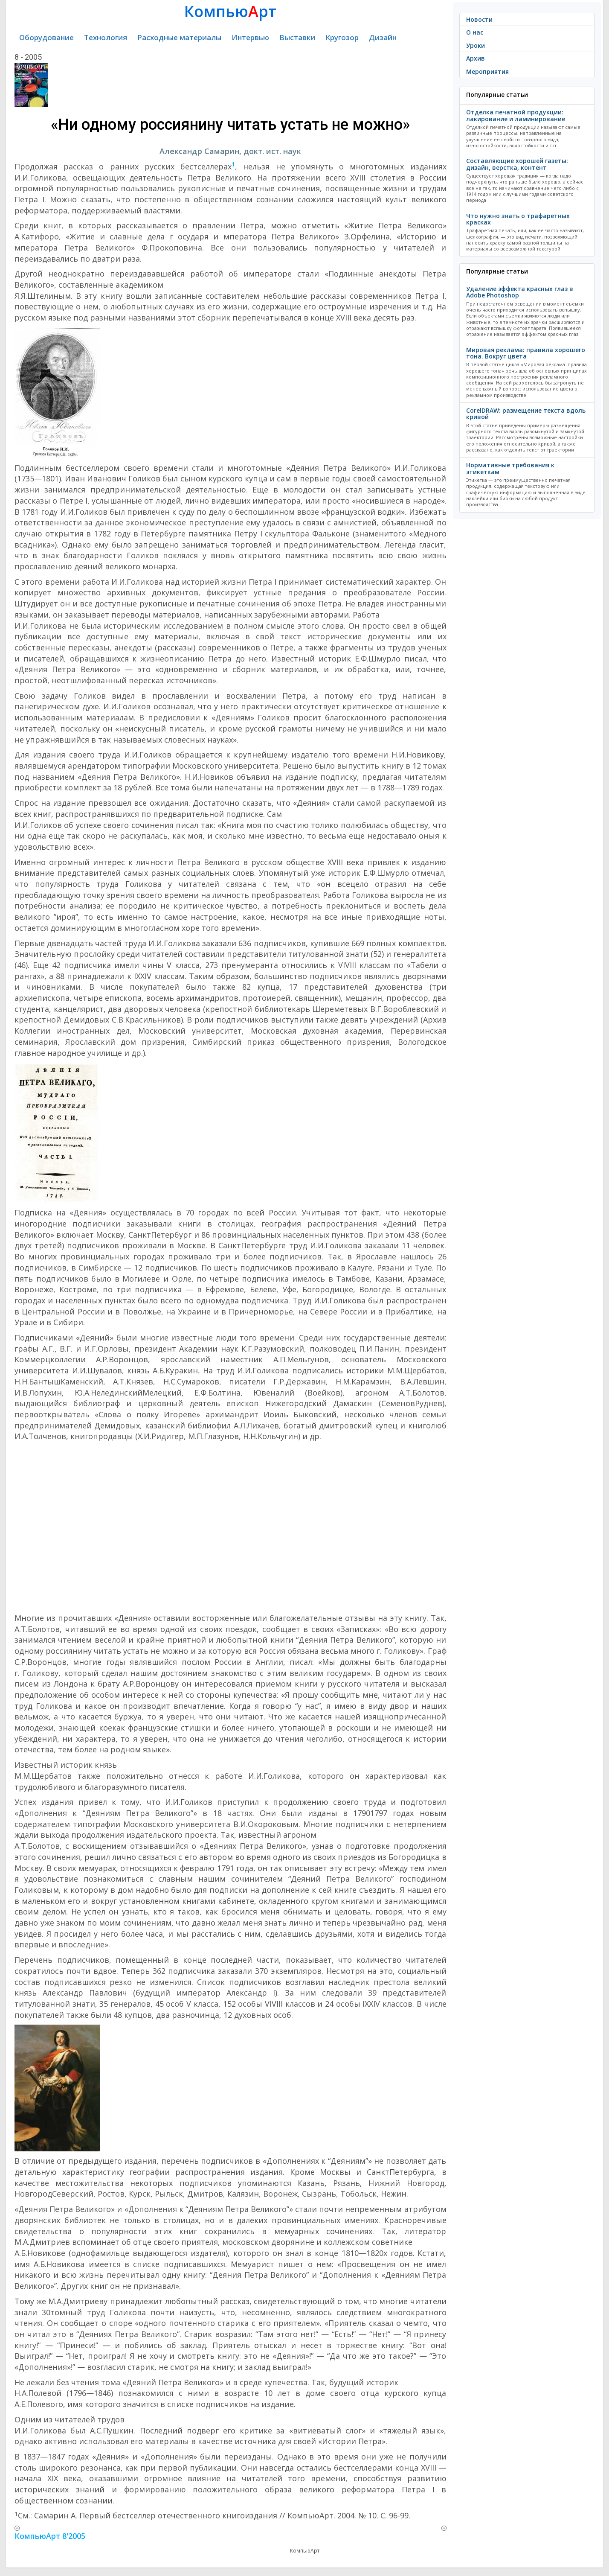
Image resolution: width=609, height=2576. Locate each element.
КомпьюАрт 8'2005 (49, 2536)
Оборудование (46, 37)
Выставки (297, 37)
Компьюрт (230, 11)
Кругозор (342, 37)
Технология (105, 37)
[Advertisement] (230, 1527)
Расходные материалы (179, 37)
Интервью (250, 37)
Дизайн (383, 37)
